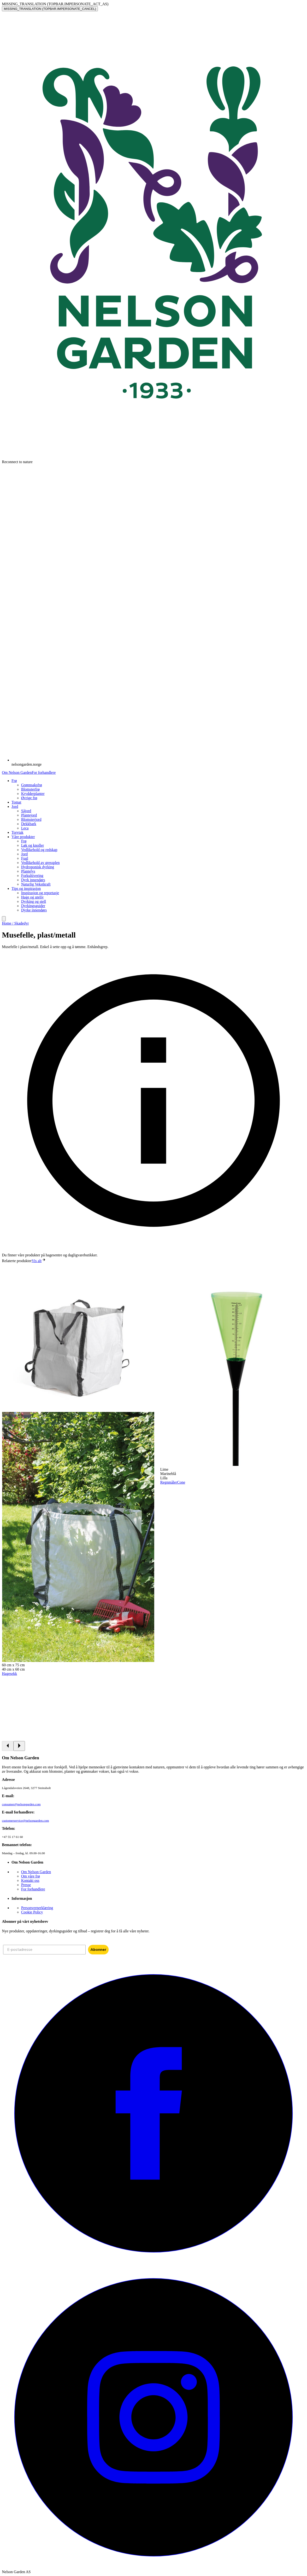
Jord (24, 854)
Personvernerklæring (37, 1908)
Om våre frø (30, 1876)
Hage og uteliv (32, 897)
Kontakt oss (30, 1880)
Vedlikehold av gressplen (40, 863)
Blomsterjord (31, 819)
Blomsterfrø (30, 789)
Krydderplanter (33, 794)
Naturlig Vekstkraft (36, 884)
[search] (4, 918)
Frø (23, 841)
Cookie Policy (32, 1912)
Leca (25, 828)
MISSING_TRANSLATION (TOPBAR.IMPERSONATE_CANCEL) (50, 9)
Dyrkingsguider (33, 906)
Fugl (24, 858)
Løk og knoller (32, 845)
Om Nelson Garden (17, 772)
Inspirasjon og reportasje (40, 893)
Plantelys (28, 871)
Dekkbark (28, 824)
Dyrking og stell (33, 901)
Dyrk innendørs (33, 880)
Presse (26, 1885)
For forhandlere (44, 772)
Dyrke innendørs (34, 910)
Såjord (26, 811)
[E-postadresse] (44, 1949)
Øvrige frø (29, 798)
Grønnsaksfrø (31, 785)
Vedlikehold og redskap (39, 850)
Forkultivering (32, 876)
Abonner (98, 1949)
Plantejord (29, 815)
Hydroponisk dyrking (37, 867)
